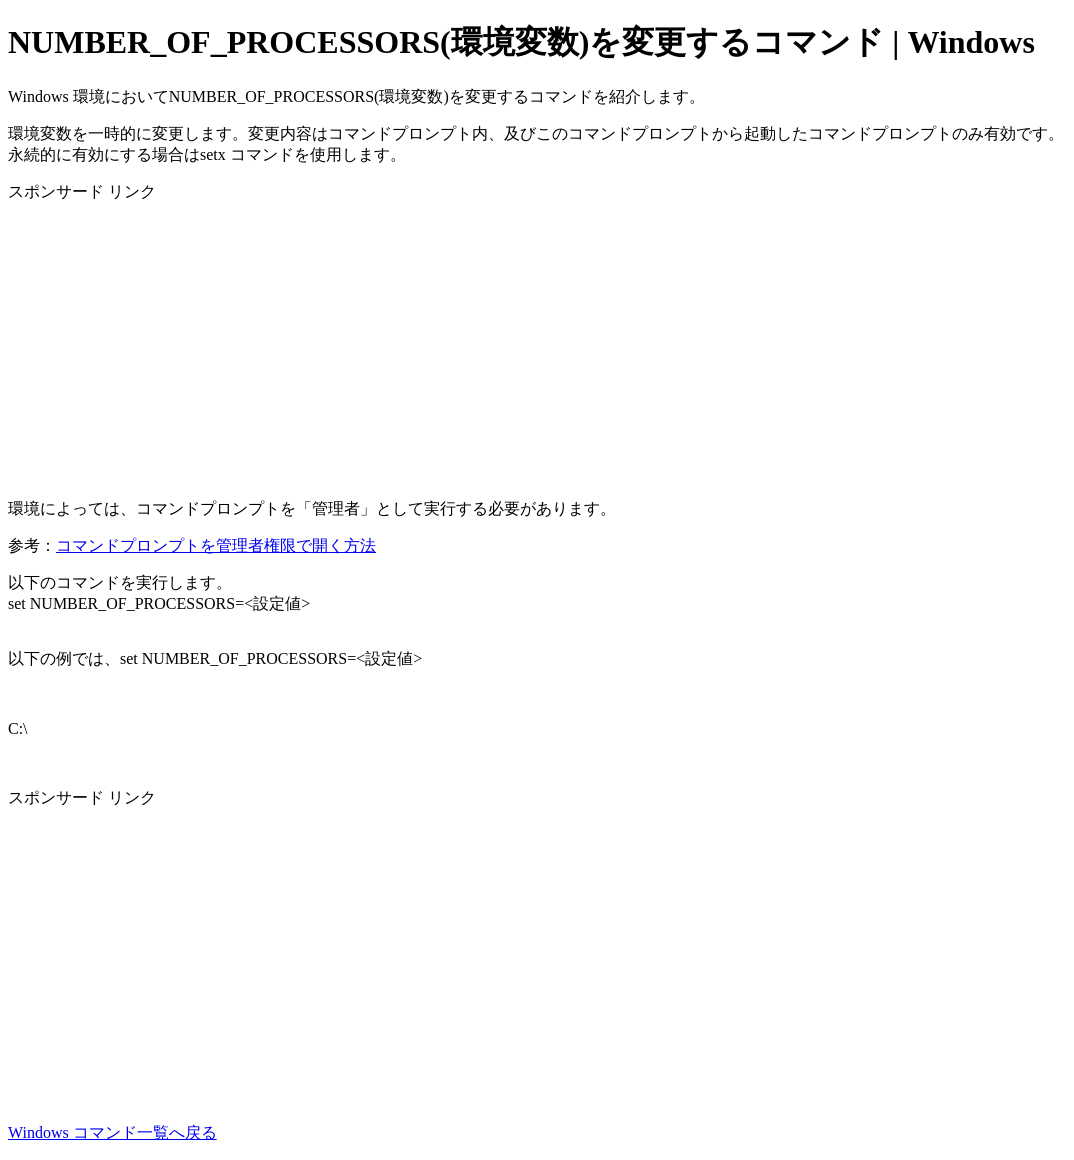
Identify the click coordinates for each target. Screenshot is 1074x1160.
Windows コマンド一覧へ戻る (112, 1132)
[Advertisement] (537, 343)
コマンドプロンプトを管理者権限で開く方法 (216, 545)
